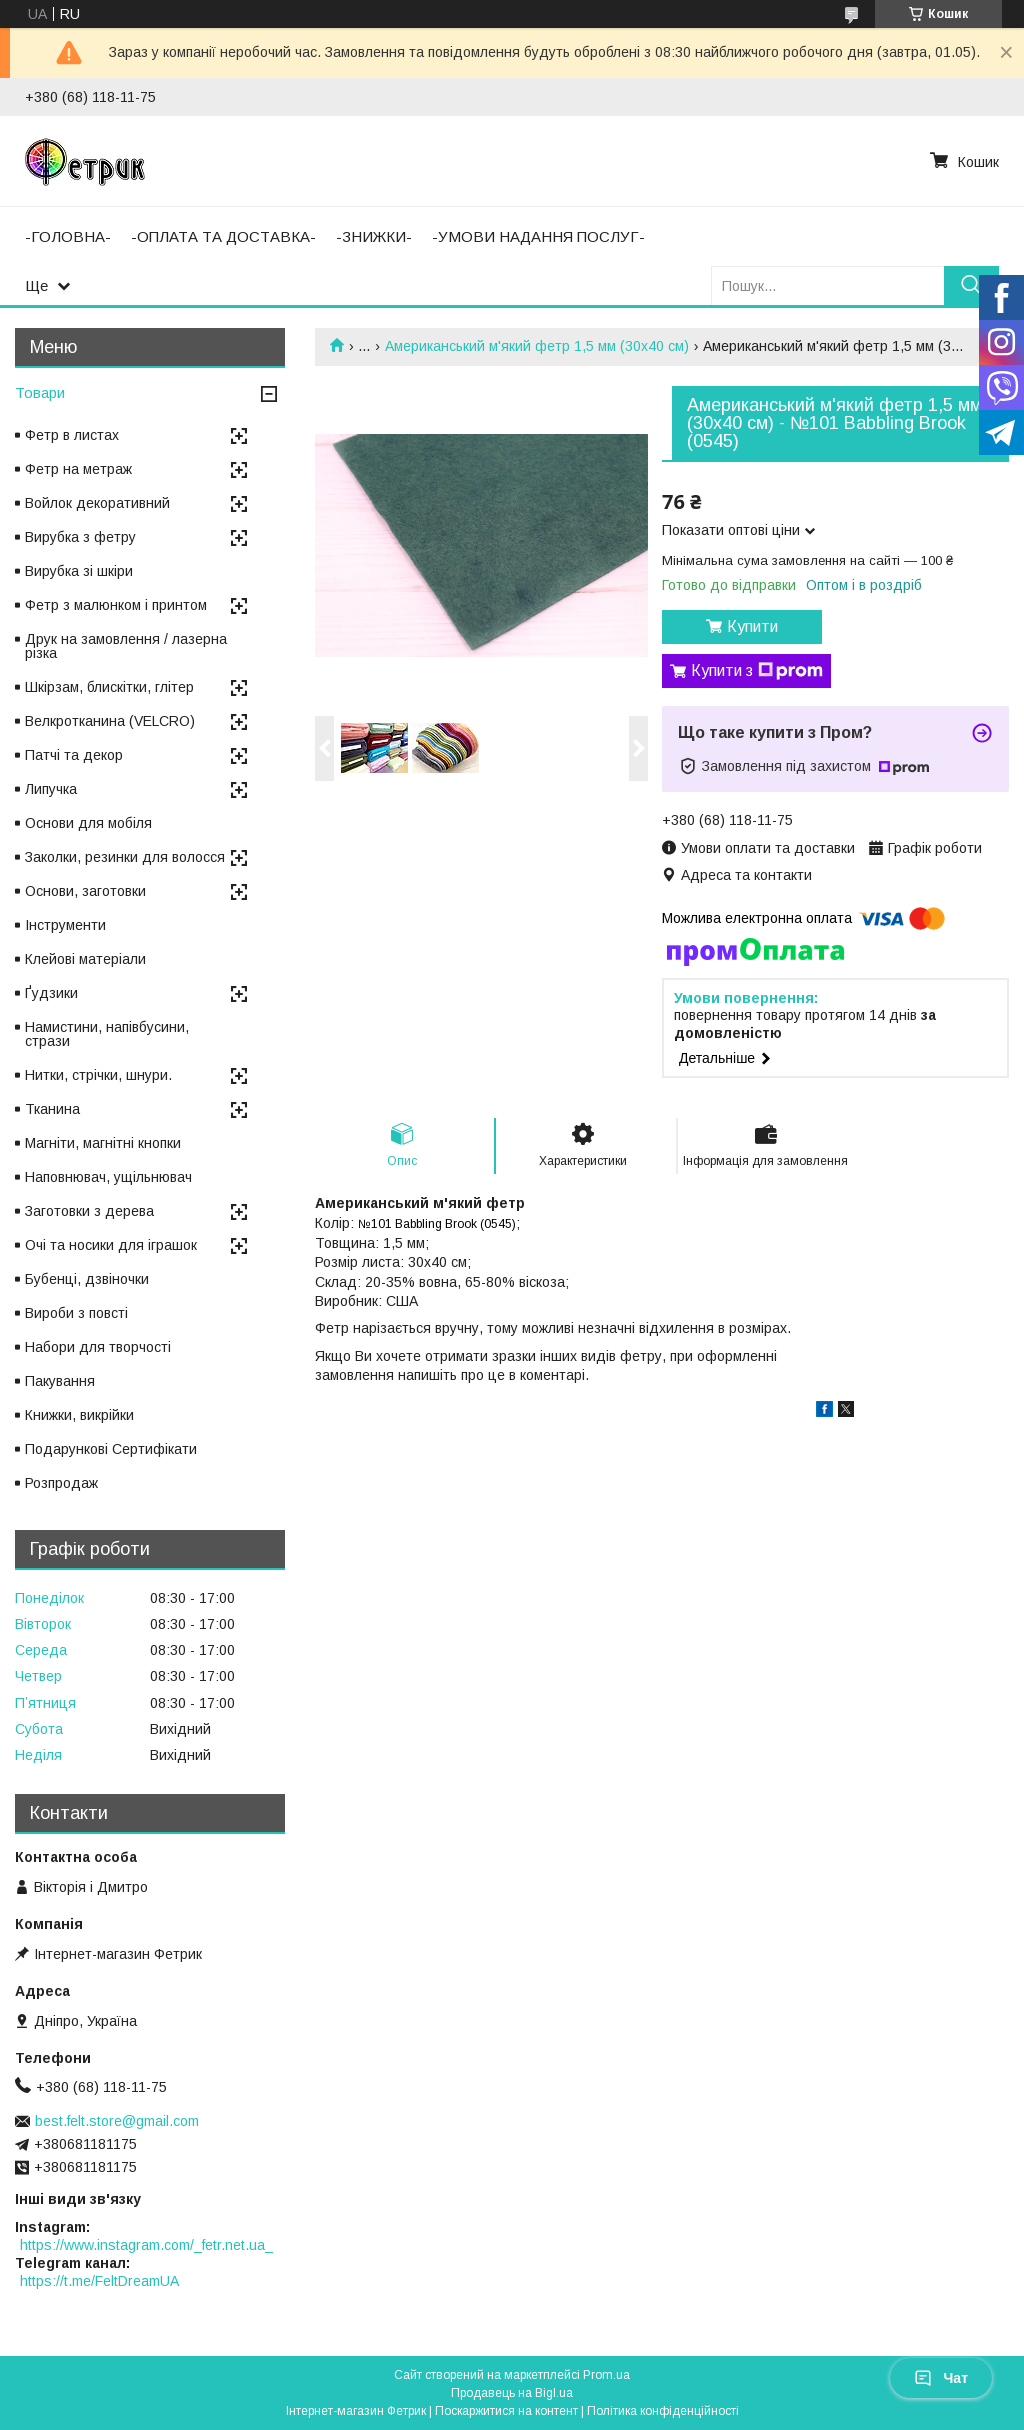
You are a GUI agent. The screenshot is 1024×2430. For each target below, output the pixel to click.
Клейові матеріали (85, 959)
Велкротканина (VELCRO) (110, 721)
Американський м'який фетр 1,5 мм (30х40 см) (537, 346)
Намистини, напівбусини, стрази (107, 1034)
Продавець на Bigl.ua (512, 2393)
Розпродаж (61, 1483)
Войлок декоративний (97, 503)
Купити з (757, 671)
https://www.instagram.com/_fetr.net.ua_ (146, 2245)
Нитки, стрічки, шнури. (98, 1075)
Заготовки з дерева (89, 1211)
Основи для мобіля (88, 823)
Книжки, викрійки (79, 1415)
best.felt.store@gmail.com (117, 2121)
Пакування (60, 1381)
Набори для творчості (98, 1347)
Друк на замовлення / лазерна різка (126, 646)
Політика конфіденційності (663, 2411)
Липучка (51, 789)
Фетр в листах (72, 435)
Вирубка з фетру (80, 537)
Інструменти (65, 925)
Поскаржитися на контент (506, 2411)
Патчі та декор (74, 755)
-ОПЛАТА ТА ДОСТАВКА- (223, 236)
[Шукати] (971, 285)
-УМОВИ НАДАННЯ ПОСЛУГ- (538, 236)
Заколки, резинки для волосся (125, 857)
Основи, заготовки (85, 891)
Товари (40, 392)
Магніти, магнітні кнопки (103, 1143)
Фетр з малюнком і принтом (116, 605)
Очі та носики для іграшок (111, 1245)
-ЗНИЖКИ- (374, 236)
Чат (941, 2378)
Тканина (52, 1109)
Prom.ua (606, 2375)
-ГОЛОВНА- (68, 236)
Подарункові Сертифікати (111, 1449)
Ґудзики (51, 993)
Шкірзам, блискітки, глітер (109, 687)
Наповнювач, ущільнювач (108, 1177)
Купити (752, 626)
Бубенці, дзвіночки (87, 1279)
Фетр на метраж (78, 469)
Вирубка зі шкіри (79, 571)
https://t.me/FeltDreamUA (99, 2281)
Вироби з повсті (76, 1313)
